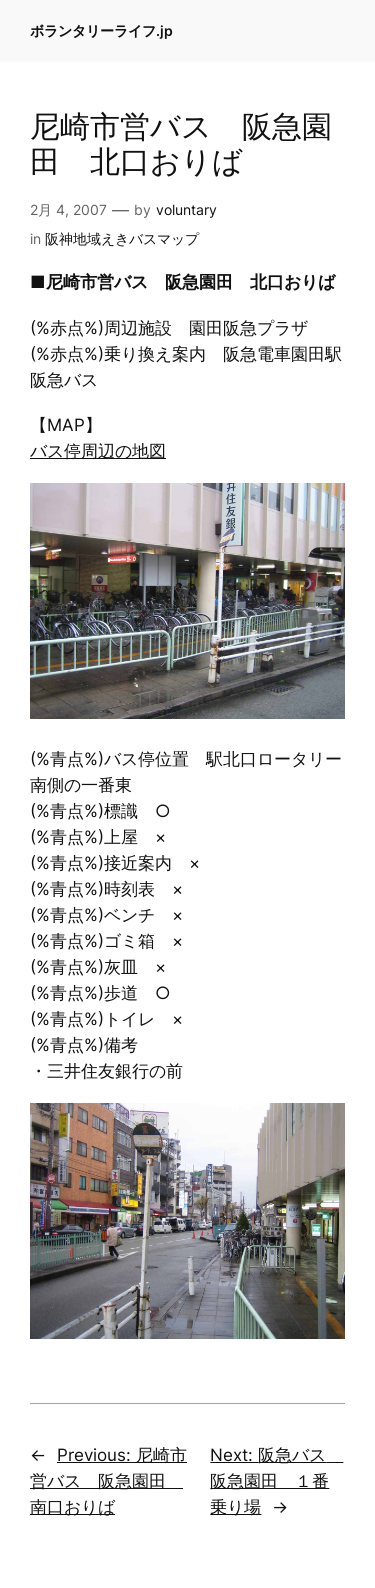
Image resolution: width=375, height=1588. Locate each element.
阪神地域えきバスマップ (122, 238)
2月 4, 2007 (68, 209)
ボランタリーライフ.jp (101, 30)
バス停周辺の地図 (98, 451)
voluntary (186, 209)
